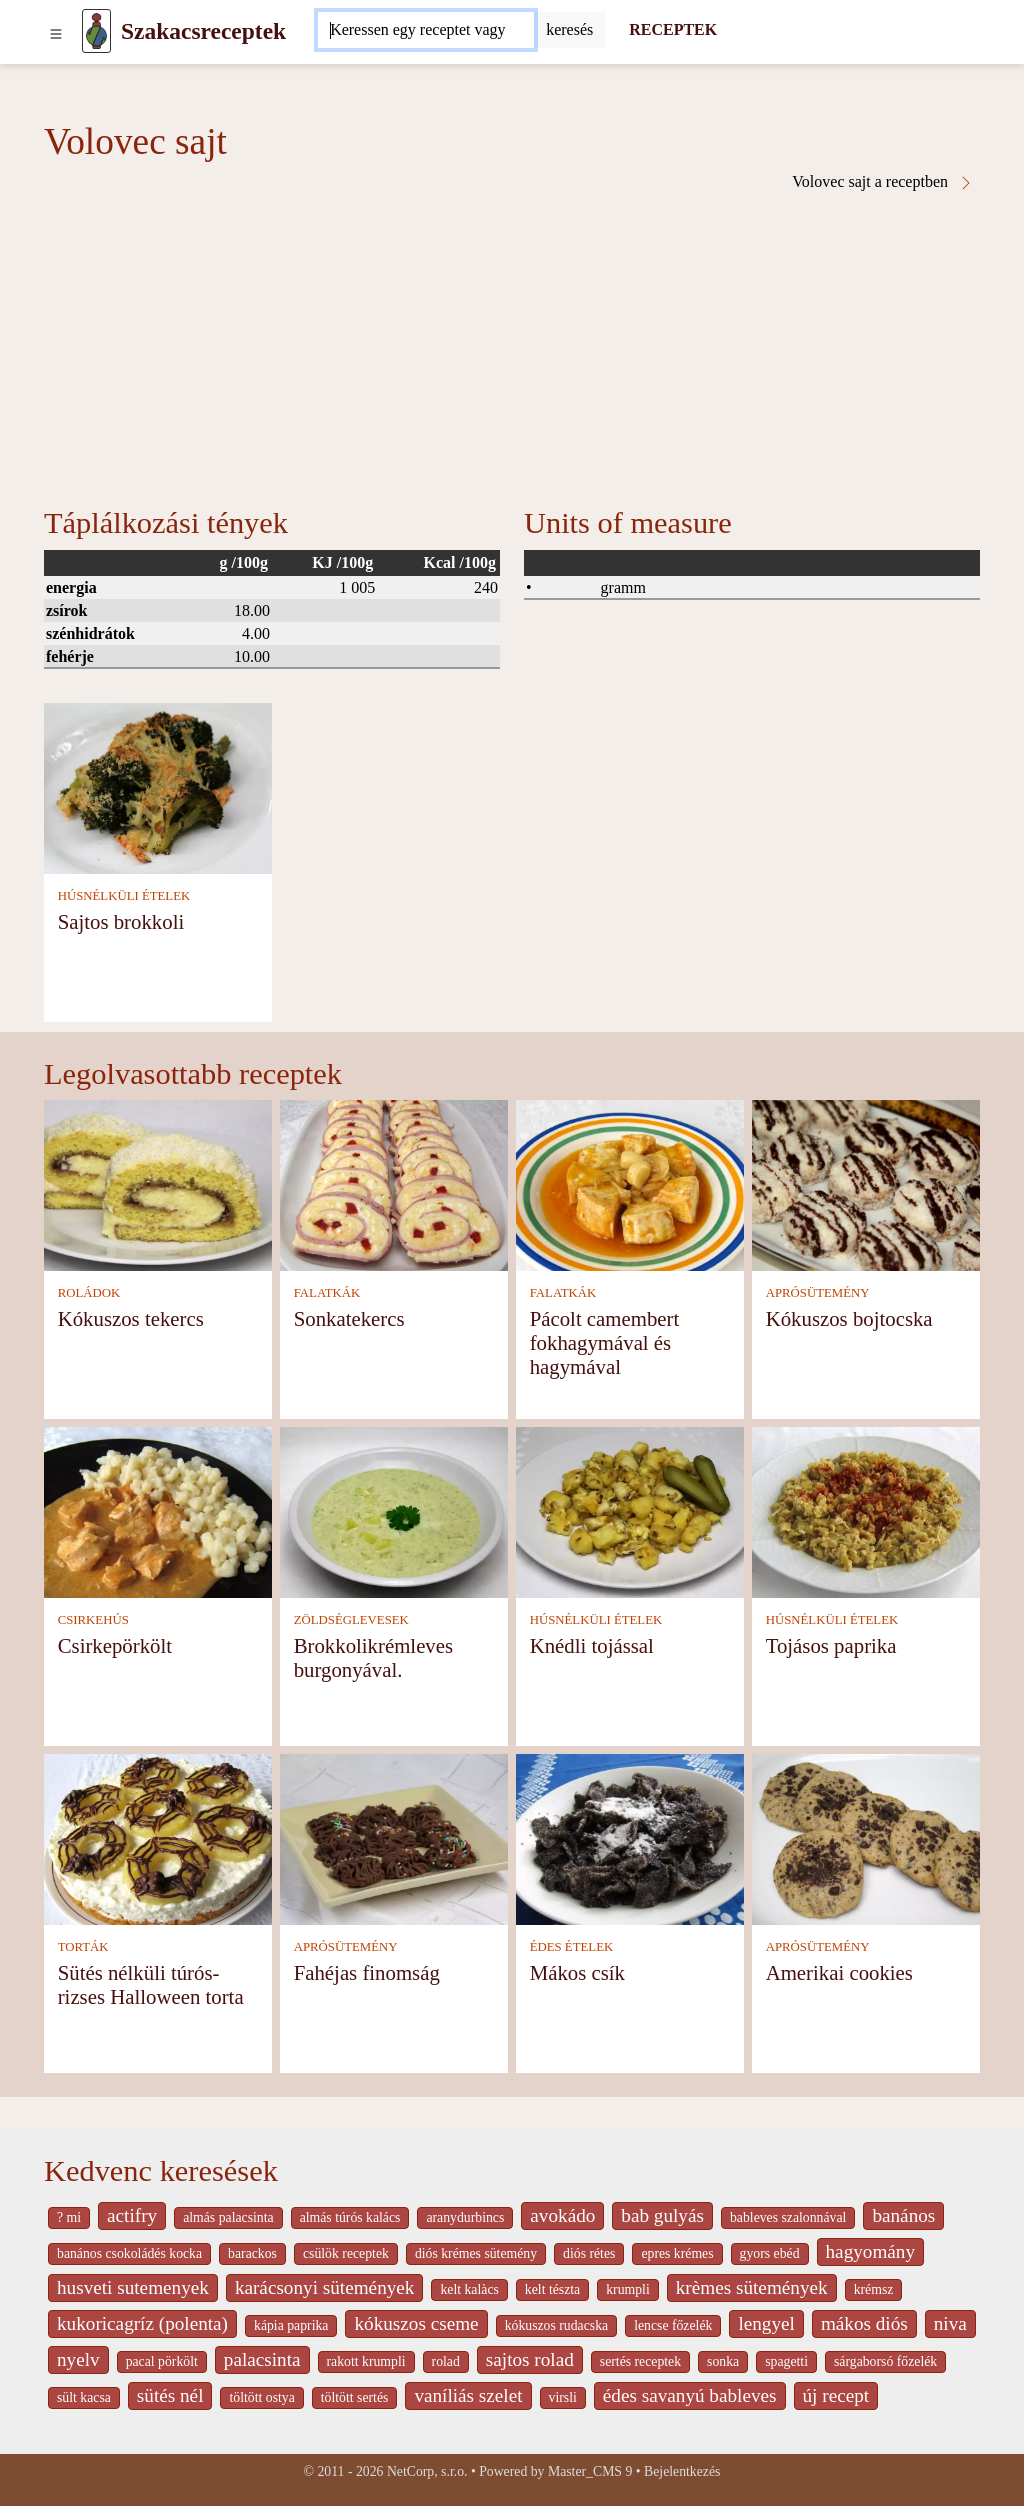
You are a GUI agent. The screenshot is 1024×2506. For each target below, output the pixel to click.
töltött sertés (355, 2397)
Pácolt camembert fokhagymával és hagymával (605, 1342)
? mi (69, 2217)
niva (950, 2323)
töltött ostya (261, 2397)
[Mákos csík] (630, 1837)
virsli (563, 2397)
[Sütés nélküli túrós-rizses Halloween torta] (158, 1837)
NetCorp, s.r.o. (427, 2471)
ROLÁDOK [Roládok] (89, 1293)
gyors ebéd (770, 2253)
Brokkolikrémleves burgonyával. (373, 1657)
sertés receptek (640, 2361)
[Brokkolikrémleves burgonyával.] (394, 1510)
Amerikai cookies (839, 1972)
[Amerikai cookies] (866, 1837)
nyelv (78, 2359)
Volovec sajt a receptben (883, 182)
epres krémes (677, 2253)
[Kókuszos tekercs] (158, 1183)
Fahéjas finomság (367, 1972)
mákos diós (864, 2323)
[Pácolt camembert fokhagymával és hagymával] (630, 1183)
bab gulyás (662, 2215)
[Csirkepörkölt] (158, 1510)
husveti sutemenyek (133, 2287)
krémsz (874, 2289)
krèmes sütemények (752, 2287)
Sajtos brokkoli (121, 921)
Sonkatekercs (349, 1318)
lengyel (766, 2323)
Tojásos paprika (831, 1645)
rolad (446, 2361)
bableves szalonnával (788, 2217)
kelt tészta (552, 2289)
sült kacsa (84, 2397)
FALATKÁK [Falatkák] (327, 1293)
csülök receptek (346, 2253)
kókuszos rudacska (556, 2325)
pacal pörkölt (162, 2361)
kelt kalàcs (469, 2289)
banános (903, 2215)
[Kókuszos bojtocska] (866, 1183)
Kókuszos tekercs (131, 1318)
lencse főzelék (673, 2325)
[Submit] (569, 30)
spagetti (786, 2361)
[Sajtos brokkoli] (158, 786)
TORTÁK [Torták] (83, 1947)
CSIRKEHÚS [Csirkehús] (93, 1620)
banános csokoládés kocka (129, 2253)
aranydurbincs (465, 2217)
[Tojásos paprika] (866, 1510)
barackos (252, 2253)
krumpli (628, 2289)
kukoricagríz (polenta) (142, 2323)
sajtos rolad (530, 2359)
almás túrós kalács (350, 2217)
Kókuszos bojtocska (849, 1318)
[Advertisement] (512, 341)
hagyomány (871, 2251)
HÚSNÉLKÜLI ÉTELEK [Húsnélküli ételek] (124, 896)
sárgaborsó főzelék (885, 2361)
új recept (836, 2395)
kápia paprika (291, 2325)
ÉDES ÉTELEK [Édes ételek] (572, 1947)
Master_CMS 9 (590, 2471)
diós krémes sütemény (476, 2253)
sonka (723, 2361)
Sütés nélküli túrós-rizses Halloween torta (151, 1984)
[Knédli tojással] (630, 1510)
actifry (132, 2215)
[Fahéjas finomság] (394, 1837)
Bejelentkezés (682, 2471)
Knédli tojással (592, 1645)
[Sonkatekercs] (394, 1183)
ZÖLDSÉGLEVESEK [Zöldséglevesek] (351, 1620)
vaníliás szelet (468, 2395)
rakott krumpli (366, 2361)
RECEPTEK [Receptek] (673, 29)
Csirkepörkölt (115, 1645)
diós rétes (589, 2253)
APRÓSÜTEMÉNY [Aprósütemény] (818, 1293)
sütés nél (170, 2395)
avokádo (562, 2215)
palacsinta (262, 2359)
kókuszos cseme (416, 2323)
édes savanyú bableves (690, 2395)
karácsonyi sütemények (325, 2287)
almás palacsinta (228, 2217)
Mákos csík (577, 1972)
